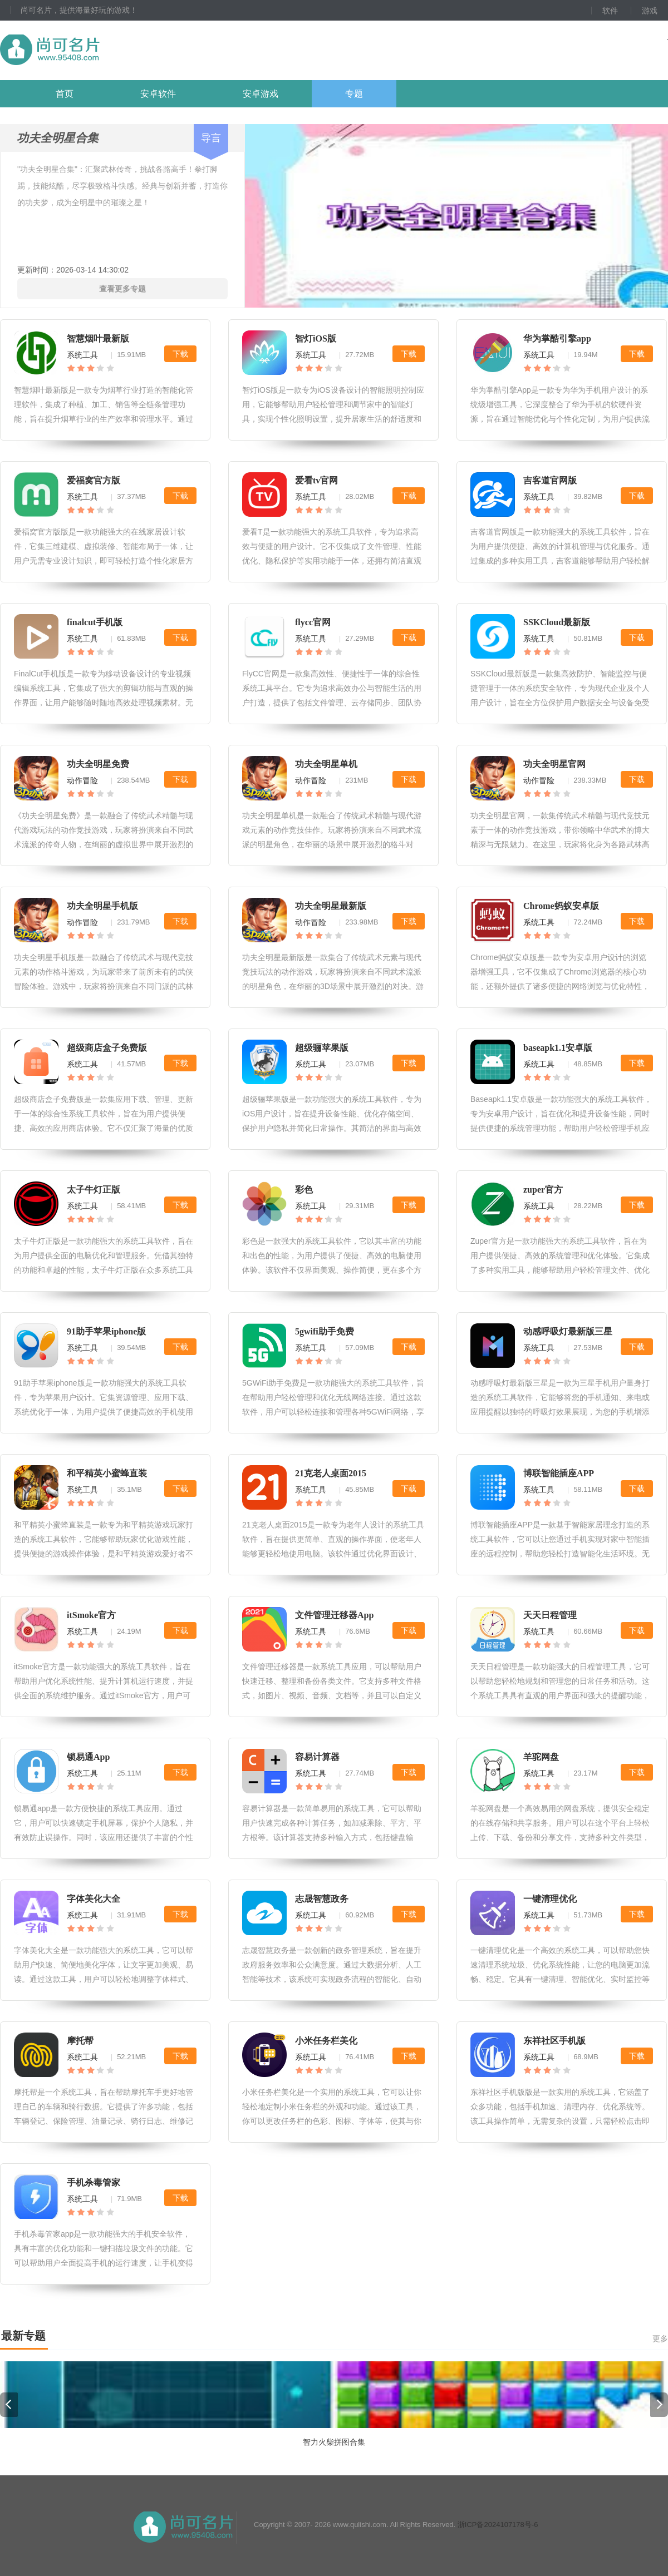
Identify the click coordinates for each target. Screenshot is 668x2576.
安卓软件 (158, 93)
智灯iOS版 (315, 338)
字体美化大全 (93, 1898)
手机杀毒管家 (93, 2182)
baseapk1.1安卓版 (557, 1047)
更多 (660, 2338)
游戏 (649, 10)
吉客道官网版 (550, 480)
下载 (180, 353)
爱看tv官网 (316, 480)
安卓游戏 (260, 93)
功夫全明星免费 (98, 764)
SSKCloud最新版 (556, 622)
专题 (354, 93)
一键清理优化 (550, 1898)
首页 (64, 93)
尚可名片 (111, 50)
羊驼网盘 (541, 1757)
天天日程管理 (550, 1615)
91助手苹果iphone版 (106, 1331)
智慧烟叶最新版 (98, 338)
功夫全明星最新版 (330, 906)
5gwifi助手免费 (324, 1331)
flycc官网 (313, 622)
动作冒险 (82, 780)
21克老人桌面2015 (330, 1473)
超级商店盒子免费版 (107, 1047)
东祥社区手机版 (554, 2040)
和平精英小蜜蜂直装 (107, 1473)
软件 (610, 10)
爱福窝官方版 (93, 480)
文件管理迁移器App (334, 1615)
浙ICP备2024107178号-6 (498, 2524)
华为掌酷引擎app (557, 338)
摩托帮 (80, 2040)
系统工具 (82, 354)
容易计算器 (317, 1757)
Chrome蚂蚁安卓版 (561, 906)
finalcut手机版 (94, 622)
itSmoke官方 (91, 1615)
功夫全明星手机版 (102, 906)
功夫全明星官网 (554, 764)
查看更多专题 (122, 288)
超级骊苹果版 (321, 1047)
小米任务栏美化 (326, 2040)
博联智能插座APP (558, 1473)
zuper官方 (543, 1189)
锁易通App (88, 1757)
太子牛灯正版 (93, 1189)
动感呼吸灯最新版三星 (567, 1331)
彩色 (304, 1189)
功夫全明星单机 (326, 764)
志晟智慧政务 (321, 1898)
